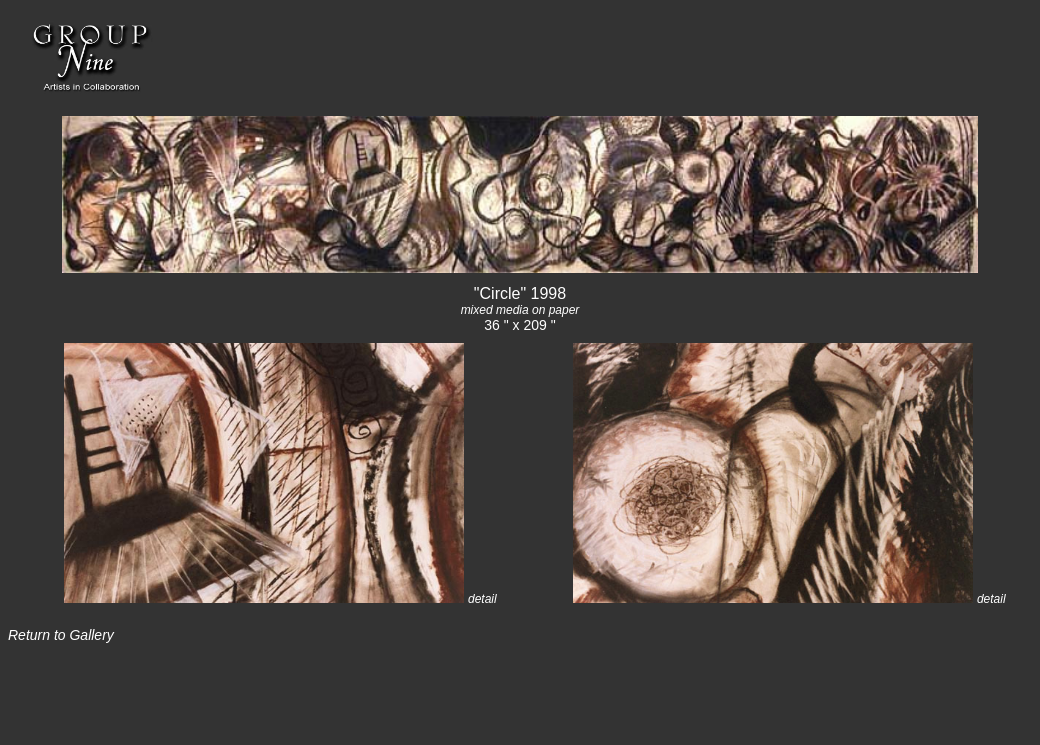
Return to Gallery (61, 635)
